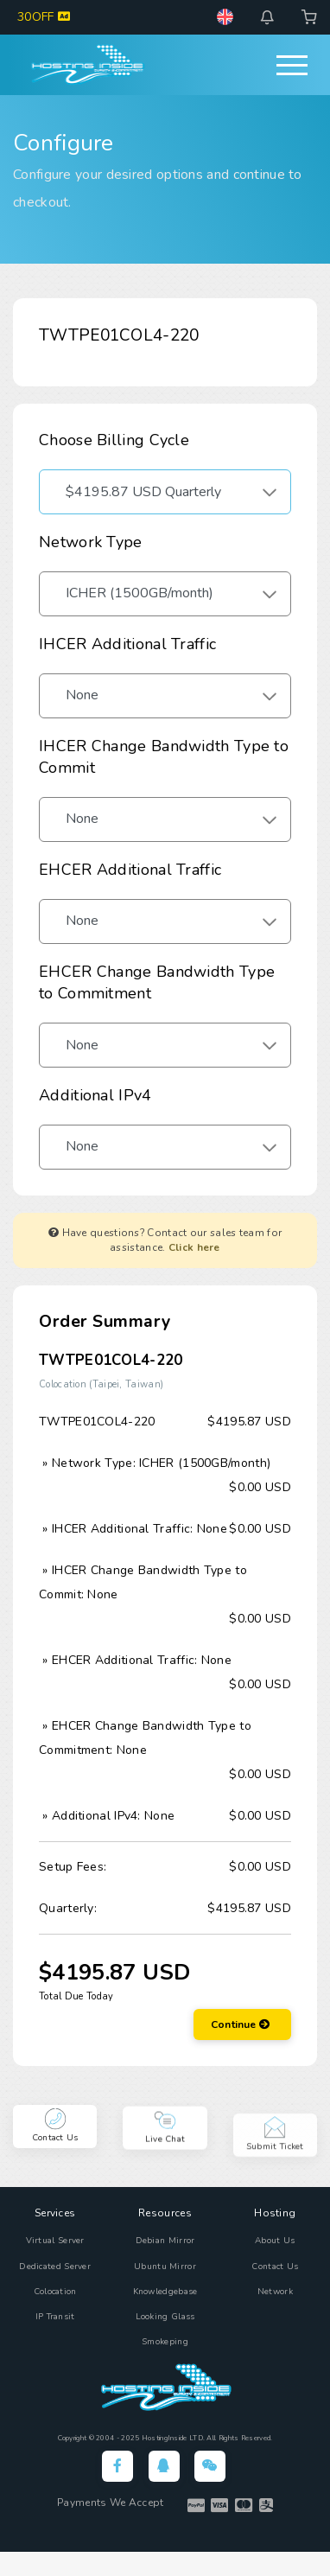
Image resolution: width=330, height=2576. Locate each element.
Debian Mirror (165, 2241)
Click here (194, 1247)
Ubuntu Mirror (165, 2266)
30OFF (43, 17)
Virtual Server (55, 2241)
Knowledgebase (165, 2292)
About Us (275, 2241)
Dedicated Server (55, 2266)
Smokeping (165, 2342)
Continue (240, 2024)
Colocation (55, 2292)
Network (275, 2292)
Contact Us (274, 2266)
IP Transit (55, 2317)
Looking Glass (165, 2317)
